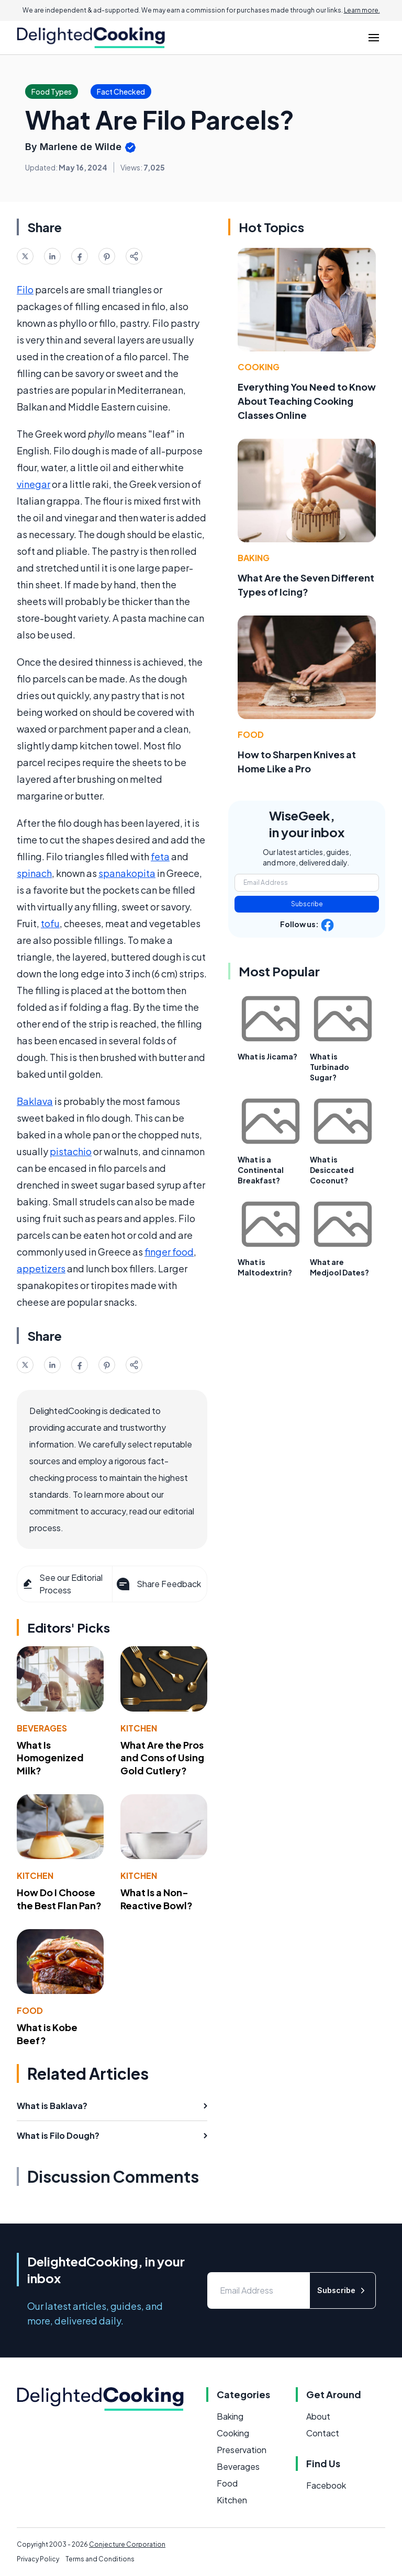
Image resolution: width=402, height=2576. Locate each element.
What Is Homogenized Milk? (50, 1758)
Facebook (326, 2485)
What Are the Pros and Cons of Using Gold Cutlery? (162, 1758)
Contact (322, 2432)
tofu (50, 923)
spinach (34, 873)
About (318, 2416)
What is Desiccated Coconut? (332, 1170)
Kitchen (138, 1728)
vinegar (33, 484)
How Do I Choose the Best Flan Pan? (59, 1898)
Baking (254, 557)
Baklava (35, 1101)
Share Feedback (158, 1584)
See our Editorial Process (62, 1583)
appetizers (41, 1268)
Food (30, 2010)
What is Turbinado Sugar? (329, 1067)
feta (160, 856)
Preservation (241, 2449)
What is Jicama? (267, 1056)
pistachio (71, 1151)
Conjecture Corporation (127, 2544)
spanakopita (126, 873)
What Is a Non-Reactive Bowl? (156, 1898)
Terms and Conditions (100, 2559)
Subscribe (307, 904)
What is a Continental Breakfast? (261, 1170)
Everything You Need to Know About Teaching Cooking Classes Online (307, 401)
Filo (25, 289)
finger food (169, 1252)
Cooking (259, 366)
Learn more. (362, 10)
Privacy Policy (38, 2559)
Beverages (42, 1728)
